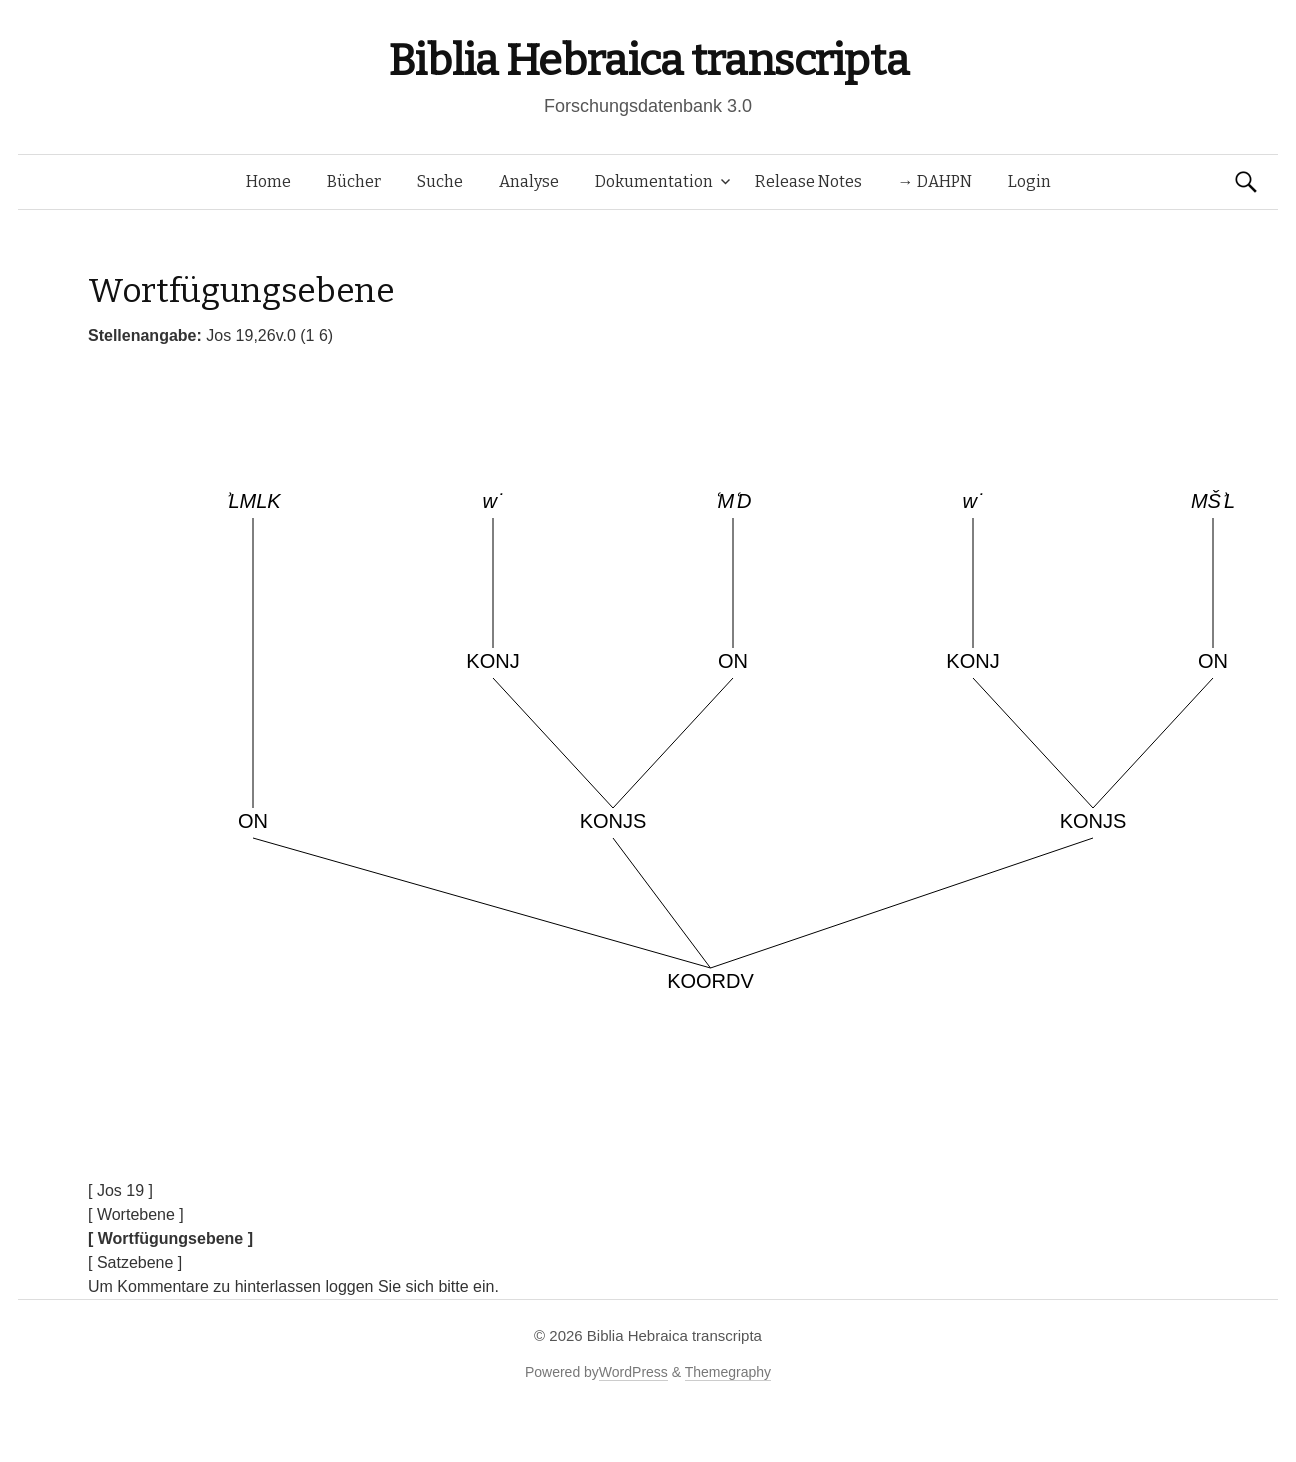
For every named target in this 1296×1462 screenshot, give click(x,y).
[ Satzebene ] (135, 1262)
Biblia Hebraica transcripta (648, 60)
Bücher (354, 181)
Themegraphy (728, 1372)
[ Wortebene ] (136, 1214)
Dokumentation (654, 181)
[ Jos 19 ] (120, 1190)
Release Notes (808, 181)
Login (1029, 181)
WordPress (633, 1372)
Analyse (529, 181)
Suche (440, 181)
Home (268, 181)
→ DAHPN (935, 181)
